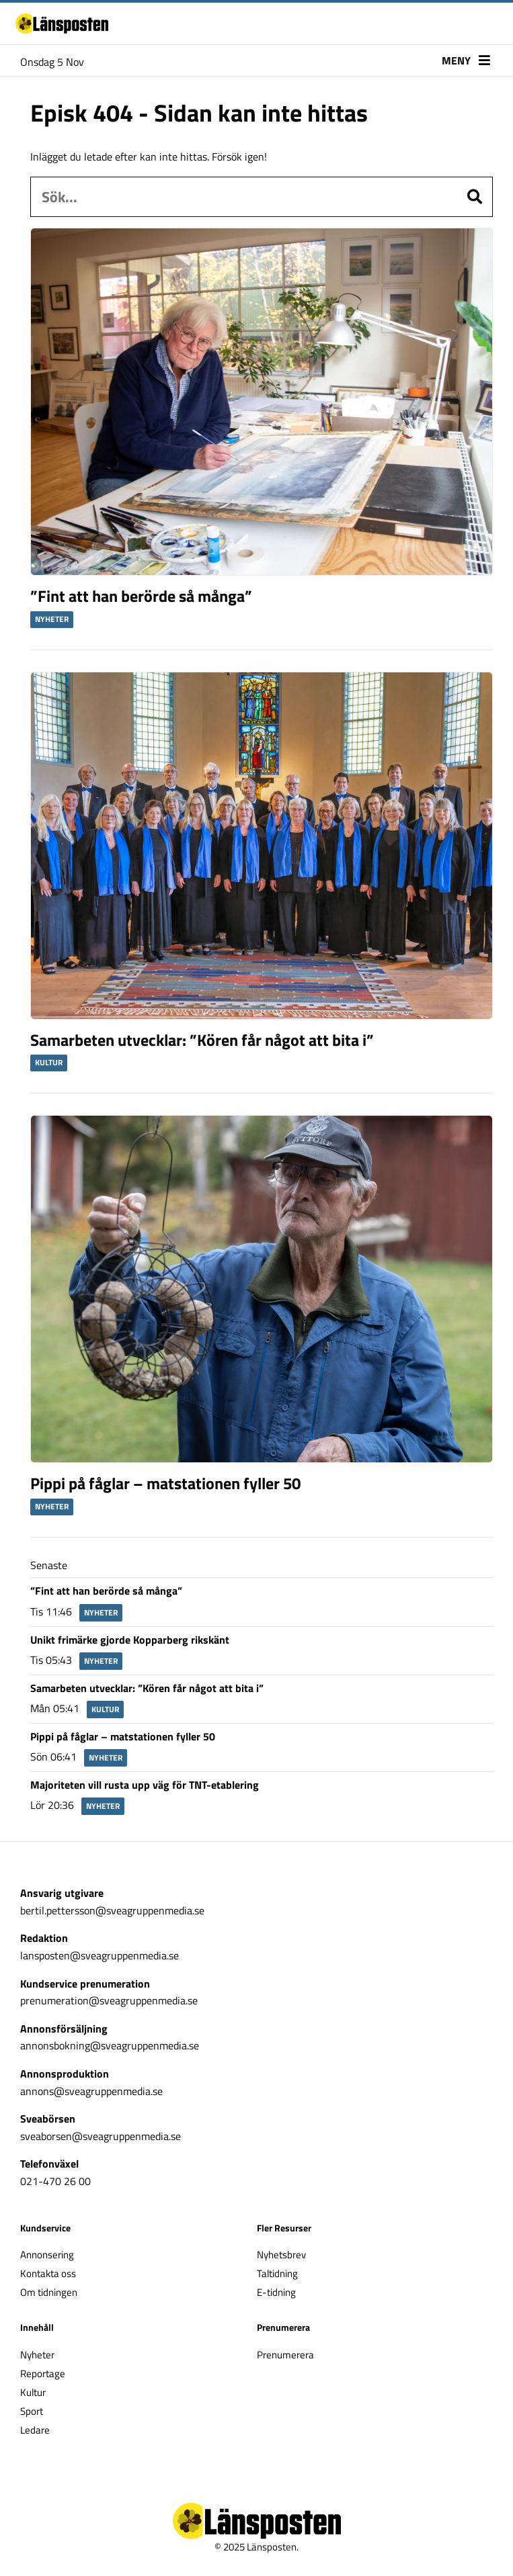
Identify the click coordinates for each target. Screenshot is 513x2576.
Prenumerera (285, 2356)
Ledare (35, 2431)
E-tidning (276, 2293)
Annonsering (47, 2256)
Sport (31, 2412)
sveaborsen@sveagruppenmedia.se (100, 2136)
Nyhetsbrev (281, 2256)
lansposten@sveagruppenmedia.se (99, 1955)
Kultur (33, 2393)
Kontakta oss (48, 2274)
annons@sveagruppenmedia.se (91, 2091)
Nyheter (37, 2356)
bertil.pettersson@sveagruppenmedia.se (112, 1910)
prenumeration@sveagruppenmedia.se (109, 2000)
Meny (466, 62)
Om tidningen (48, 2293)
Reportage (42, 2374)
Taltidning (277, 2274)
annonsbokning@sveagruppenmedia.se (109, 2045)
